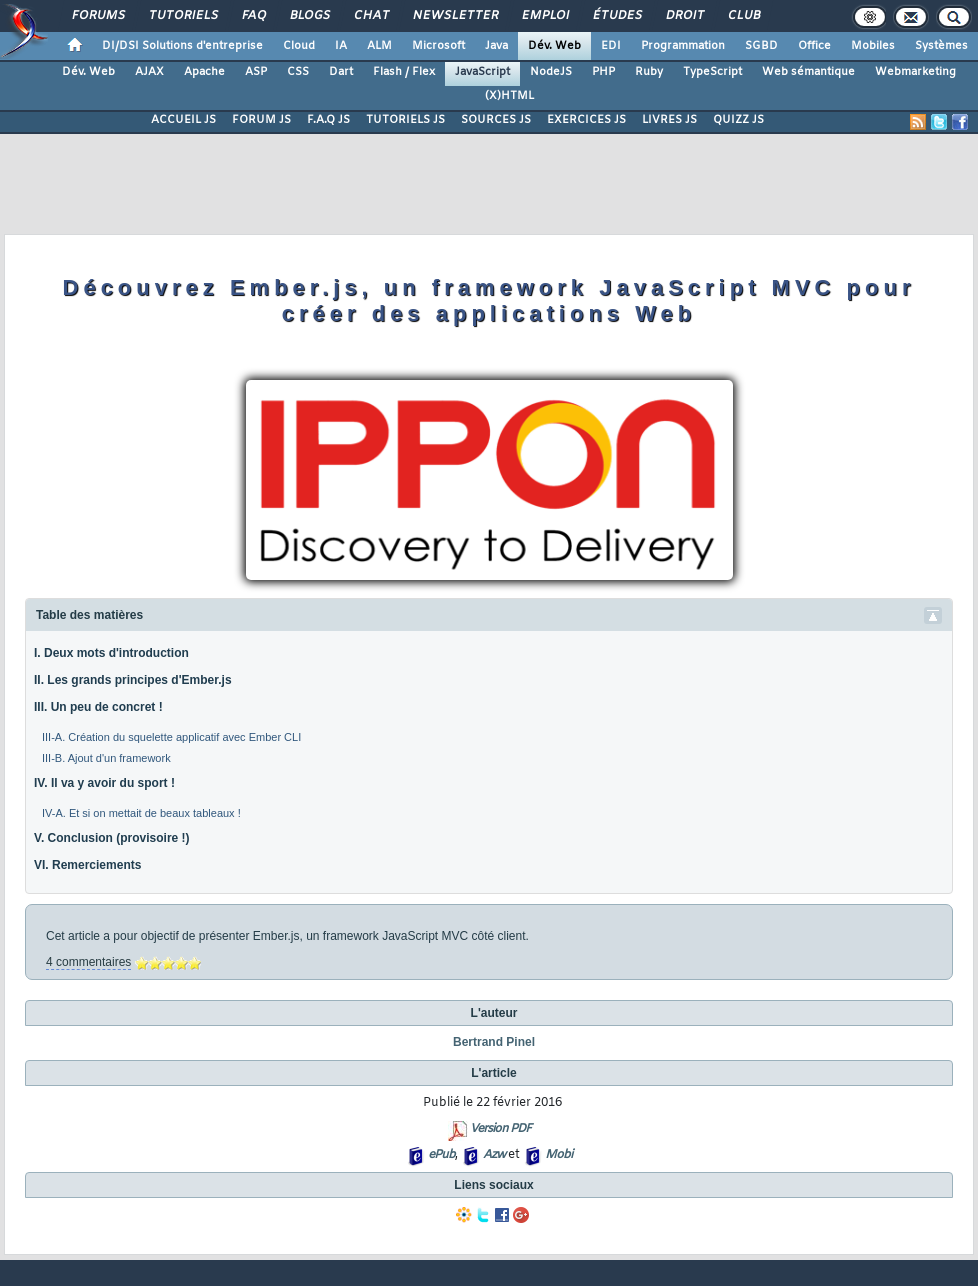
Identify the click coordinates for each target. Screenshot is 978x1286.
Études (616, 16)
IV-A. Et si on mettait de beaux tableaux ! (141, 813)
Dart (341, 72)
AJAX (149, 72)
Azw (494, 1155)
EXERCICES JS (586, 120)
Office (814, 46)
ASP (256, 72)
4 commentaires (88, 962)
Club (743, 16)
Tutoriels (182, 16)
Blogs (309, 16)
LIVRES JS (669, 120)
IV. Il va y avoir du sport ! (104, 783)
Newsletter (454, 16)
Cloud (299, 46)
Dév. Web (554, 46)
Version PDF (500, 1129)
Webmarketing (915, 72)
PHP (603, 72)
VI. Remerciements (87, 865)
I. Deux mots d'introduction (111, 653)
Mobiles (873, 46)
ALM (379, 46)
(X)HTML (509, 96)
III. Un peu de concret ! (98, 707)
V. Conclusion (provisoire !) (112, 838)
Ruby (649, 72)
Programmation (683, 46)
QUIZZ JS (738, 120)
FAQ (253, 16)
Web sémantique (808, 72)
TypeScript (712, 72)
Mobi (558, 1155)
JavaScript (482, 72)
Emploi (544, 16)
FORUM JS (261, 120)
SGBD (761, 46)
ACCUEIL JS (183, 120)
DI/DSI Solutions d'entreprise (182, 46)
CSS (298, 72)
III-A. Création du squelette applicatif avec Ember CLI (171, 737)
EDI (611, 46)
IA (341, 46)
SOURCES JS (496, 120)
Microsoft (438, 46)
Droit (684, 16)
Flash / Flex (404, 72)
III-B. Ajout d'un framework (106, 758)
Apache (204, 72)
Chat (370, 16)
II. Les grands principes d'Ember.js (133, 680)
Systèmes (941, 46)
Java (496, 46)
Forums (97, 16)
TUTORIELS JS (405, 120)
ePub (441, 1155)
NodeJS (551, 72)
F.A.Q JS (328, 120)
